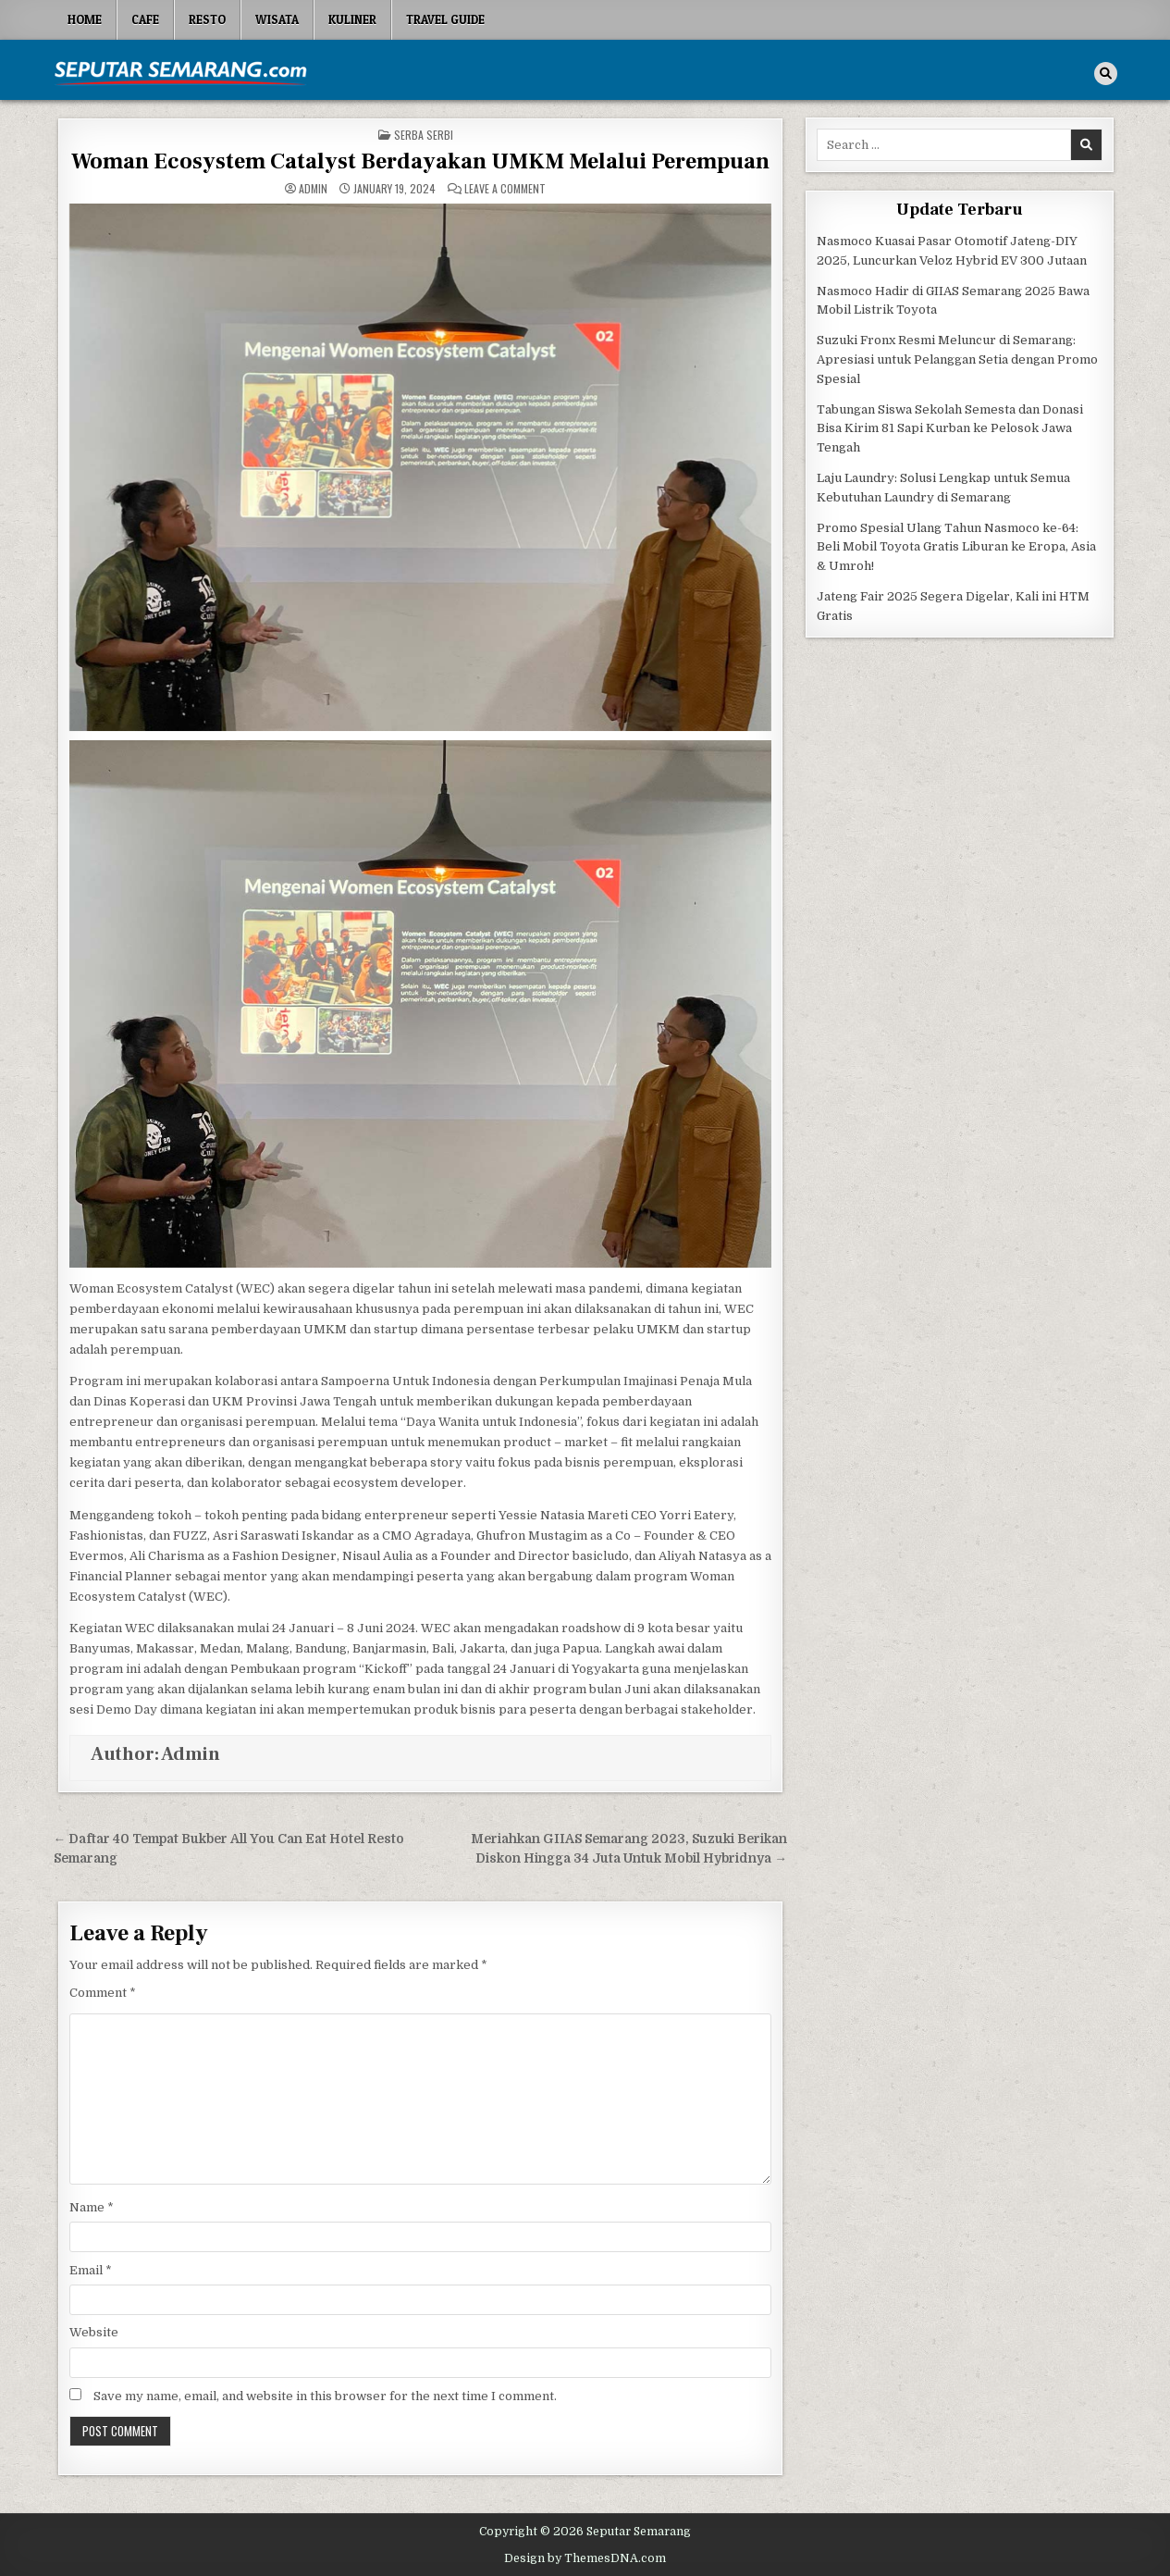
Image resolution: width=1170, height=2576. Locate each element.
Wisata (277, 19)
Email (90, 2270)
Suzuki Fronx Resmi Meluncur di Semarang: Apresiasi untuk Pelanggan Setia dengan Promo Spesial (957, 359)
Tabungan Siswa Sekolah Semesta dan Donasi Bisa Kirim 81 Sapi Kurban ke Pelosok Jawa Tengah (950, 428)
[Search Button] (1105, 73)
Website (93, 2332)
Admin (313, 188)
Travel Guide (445, 19)
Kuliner (352, 19)
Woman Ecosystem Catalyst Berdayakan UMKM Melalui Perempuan (420, 161)
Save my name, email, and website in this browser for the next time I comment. (325, 2396)
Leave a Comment (505, 188)
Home (85, 19)
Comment (102, 1993)
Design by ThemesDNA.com (585, 2558)
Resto (207, 19)
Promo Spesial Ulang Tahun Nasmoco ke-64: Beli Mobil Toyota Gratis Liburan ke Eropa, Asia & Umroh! (956, 547)
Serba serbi (423, 134)
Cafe (145, 19)
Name (91, 2207)
